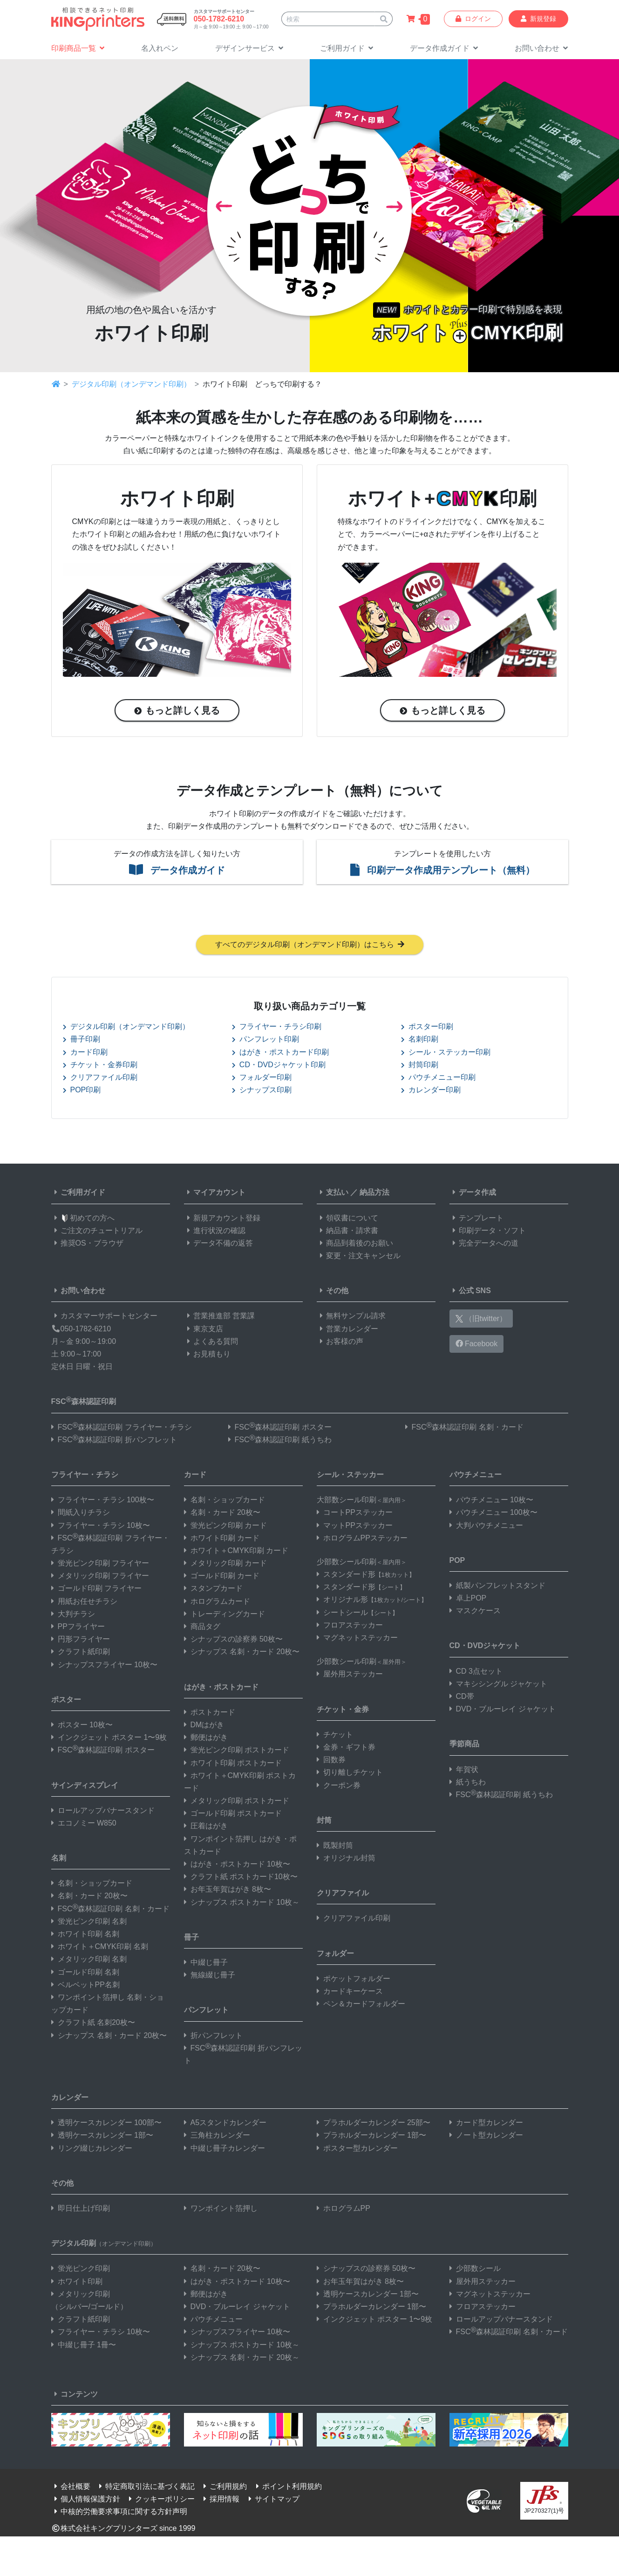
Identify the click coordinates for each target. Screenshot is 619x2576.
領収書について (347, 1219)
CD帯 (461, 1698)
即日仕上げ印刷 (80, 2210)
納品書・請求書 (347, 1232)
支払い (332, 1194)
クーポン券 (339, 1787)
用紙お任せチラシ (84, 1603)
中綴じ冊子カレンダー (224, 2149)
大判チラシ (73, 1615)
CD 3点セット (476, 1672)
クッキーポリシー (160, 2501)
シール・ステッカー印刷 (445, 1053)
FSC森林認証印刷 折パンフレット (114, 1441)
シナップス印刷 (262, 1091)
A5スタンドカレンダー (225, 2124)
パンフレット (206, 2012)
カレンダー (69, 2099)
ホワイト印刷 (76, 2283)
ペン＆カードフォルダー (361, 2005)
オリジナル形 (372, 1601)
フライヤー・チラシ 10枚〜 (100, 1527)
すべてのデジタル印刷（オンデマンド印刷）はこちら (309, 946)
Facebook (477, 1345)
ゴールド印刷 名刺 (85, 1973)
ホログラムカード (217, 1603)
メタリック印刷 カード (225, 1564)
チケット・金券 (343, 1711)
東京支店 (203, 1330)
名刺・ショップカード (91, 1885)
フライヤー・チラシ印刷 (276, 1028)
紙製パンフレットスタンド (497, 1587)
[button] (249, 48)
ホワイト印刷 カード (221, 1539)
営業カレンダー (347, 1330)
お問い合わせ (78, 1292)
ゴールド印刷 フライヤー (96, 1590)
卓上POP (468, 1599)
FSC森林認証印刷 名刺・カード (464, 1428)
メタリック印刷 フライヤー (100, 1577)
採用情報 (219, 2501)
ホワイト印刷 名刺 (85, 1935)
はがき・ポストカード (221, 1688)
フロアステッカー (350, 1626)
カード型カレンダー (486, 2124)
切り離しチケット (350, 1774)
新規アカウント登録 (222, 1219)
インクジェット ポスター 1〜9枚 (109, 1739)
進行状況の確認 (214, 1232)
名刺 (58, 1859)
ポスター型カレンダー (357, 2149)
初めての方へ (83, 1219)
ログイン (473, 18)
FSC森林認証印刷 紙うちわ (280, 1441)
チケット (335, 1736)
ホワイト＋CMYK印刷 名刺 (100, 1948)
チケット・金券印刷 (100, 1066)
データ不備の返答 (218, 1244)
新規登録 (538, 18)
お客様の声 (340, 1343)
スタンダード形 (366, 1576)
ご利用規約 (223, 2488)
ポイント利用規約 (287, 2488)
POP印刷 (82, 1091)
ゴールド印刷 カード (221, 1577)
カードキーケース (350, 1993)
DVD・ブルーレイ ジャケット (502, 1710)
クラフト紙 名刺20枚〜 (93, 2024)
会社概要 (70, 2488)
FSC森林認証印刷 (83, 1402)
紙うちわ (467, 1783)
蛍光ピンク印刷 (80, 2270)
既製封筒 (335, 1847)
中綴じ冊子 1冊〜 (83, 2346)
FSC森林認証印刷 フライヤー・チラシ (121, 1428)
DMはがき (204, 1726)
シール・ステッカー (350, 1476)
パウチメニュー (475, 1476)
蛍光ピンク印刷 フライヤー (100, 1564)
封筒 (324, 1822)
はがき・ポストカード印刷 (280, 1053)
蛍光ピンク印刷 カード (225, 1527)
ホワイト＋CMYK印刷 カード (236, 1552)
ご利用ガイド (78, 1194)
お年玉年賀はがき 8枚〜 (227, 1891)
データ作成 (472, 1194)
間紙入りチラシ (80, 1514)
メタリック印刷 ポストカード (236, 1802)
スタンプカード (213, 1590)
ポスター (66, 1701)
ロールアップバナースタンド (103, 1812)
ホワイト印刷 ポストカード (233, 1764)
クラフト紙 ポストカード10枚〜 (241, 1878)
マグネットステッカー (357, 1639)
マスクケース (475, 1612)
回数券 (331, 1761)
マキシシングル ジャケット (498, 1685)
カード (195, 1476)
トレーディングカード (224, 1615)
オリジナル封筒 (346, 1859)
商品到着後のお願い (355, 1244)
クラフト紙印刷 (80, 1653)
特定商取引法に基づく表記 (145, 2488)
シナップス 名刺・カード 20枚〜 (109, 2037)
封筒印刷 (419, 1066)
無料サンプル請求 (351, 1318)
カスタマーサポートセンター (104, 1318)
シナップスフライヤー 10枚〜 (104, 1666)
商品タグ (202, 1628)
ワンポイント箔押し (221, 2210)
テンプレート (476, 1219)
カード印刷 (85, 1053)
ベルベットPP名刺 (85, 1986)
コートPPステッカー (355, 1514)
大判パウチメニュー (486, 1527)
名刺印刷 (419, 1041)
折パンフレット (213, 2037)
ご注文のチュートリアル (97, 1232)
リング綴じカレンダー (91, 2149)
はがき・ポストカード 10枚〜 (237, 1865)
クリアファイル (343, 1895)
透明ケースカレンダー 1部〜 (102, 2137)
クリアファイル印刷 (100, 1079)
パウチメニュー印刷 (438, 1079)
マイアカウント (214, 1194)
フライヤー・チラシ (84, 1476)
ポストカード (209, 1713)
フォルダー (335, 1955)
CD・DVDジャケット (485, 1647)
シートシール (357, 1614)
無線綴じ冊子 (209, 1976)
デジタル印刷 (103, 2245)
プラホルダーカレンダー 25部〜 (373, 2124)
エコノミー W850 (83, 1824)
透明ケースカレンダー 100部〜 (106, 2124)
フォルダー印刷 (262, 1079)
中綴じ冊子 (206, 1964)
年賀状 (463, 1771)
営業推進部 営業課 (219, 1318)
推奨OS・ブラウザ (87, 1244)
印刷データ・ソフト (487, 1232)
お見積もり (207, 1355)
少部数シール (475, 2270)
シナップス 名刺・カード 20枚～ (242, 2359)
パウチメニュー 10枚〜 (491, 1501)
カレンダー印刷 (431, 1091)
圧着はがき (206, 1828)
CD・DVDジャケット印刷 (279, 1066)
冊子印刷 (81, 1041)
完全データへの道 (483, 1244)
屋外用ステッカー (350, 1676)
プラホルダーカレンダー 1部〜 (371, 2137)
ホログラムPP (343, 2210)
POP (457, 1562)
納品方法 (374, 1194)
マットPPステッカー (355, 1527)
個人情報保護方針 (85, 2501)
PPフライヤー (78, 1628)
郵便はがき (206, 1739)
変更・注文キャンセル (359, 1257)
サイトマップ (272, 2501)
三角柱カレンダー (217, 2137)
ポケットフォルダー (353, 1980)
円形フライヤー (80, 1640)
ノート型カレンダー (486, 2137)
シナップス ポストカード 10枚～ (242, 1904)
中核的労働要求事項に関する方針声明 (119, 2513)
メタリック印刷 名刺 (89, 1961)
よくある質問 (211, 1343)
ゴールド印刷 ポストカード (233, 1815)
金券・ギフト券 (346, 1748)
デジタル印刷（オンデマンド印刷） (131, 384)
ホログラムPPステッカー (362, 1539)
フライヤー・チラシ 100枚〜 (102, 1501)
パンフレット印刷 (265, 1041)
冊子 (191, 1938)
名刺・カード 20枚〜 (89, 1897)
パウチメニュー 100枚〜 (493, 1514)
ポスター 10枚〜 (82, 1726)
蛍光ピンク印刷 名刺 (89, 1923)
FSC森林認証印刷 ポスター (280, 1428)
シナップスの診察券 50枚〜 (233, 1640)
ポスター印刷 (427, 1028)
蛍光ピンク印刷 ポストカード (236, 1752)
